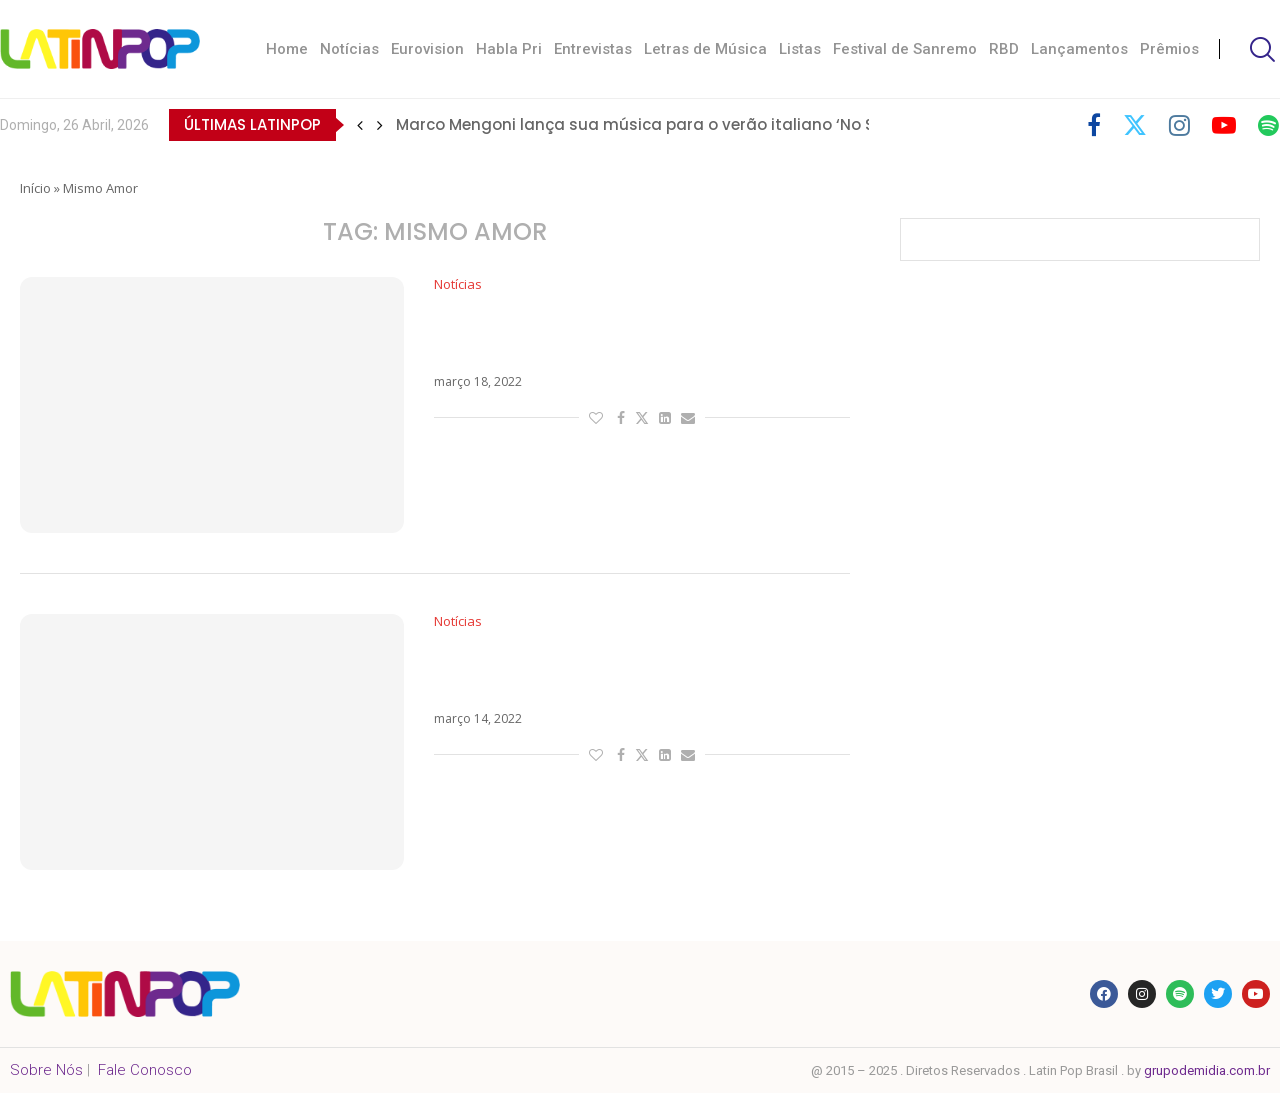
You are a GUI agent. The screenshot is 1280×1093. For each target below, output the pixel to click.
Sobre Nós (46, 1070)
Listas (800, 49)
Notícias (349, 49)
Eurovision (427, 49)
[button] (360, 125)
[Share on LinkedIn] (665, 417)
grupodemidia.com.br (1207, 1070)
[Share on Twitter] (642, 417)
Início (35, 188)
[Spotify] (1268, 125)
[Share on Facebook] (621, 417)
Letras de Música (705, 49)
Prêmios (1169, 49)
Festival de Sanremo (905, 49)
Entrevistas (593, 49)
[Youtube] (1224, 125)
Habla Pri (509, 49)
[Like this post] (596, 417)
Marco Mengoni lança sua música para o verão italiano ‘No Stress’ (657, 124)
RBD (1004, 49)
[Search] (1260, 49)
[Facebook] (1094, 125)
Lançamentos (1079, 49)
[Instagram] (1179, 125)
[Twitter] (1135, 125)
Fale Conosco (145, 1070)
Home (287, 49)
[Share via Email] (688, 417)
